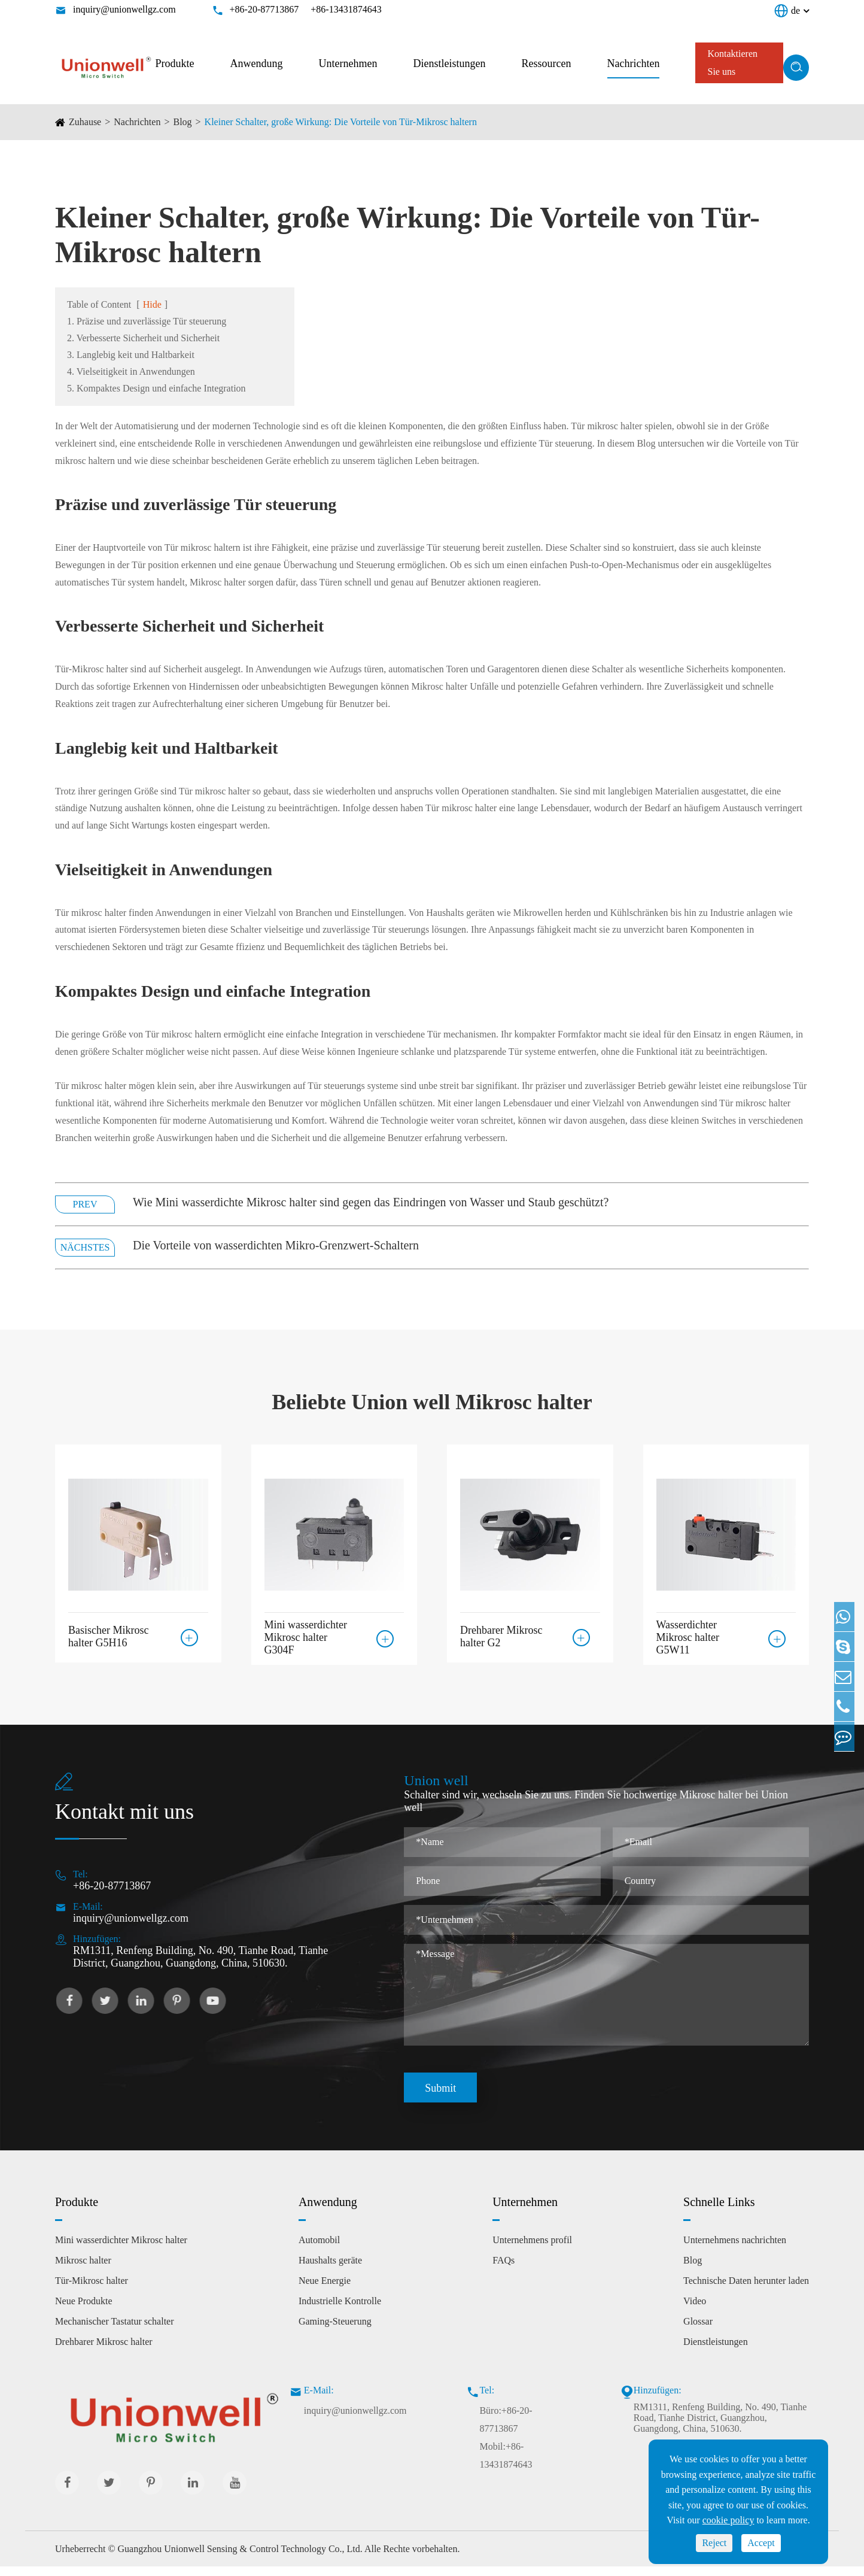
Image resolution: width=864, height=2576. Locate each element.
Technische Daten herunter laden (746, 2290)
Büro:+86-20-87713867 (505, 2429)
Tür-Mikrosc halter (91, 2290)
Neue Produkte (83, 2310)
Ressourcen (546, 63)
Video (694, 2310)
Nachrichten (633, 63)
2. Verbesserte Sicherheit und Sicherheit (143, 338)
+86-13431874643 (346, 9)
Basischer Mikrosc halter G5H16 (108, 1631)
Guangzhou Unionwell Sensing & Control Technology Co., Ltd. (240, 2558)
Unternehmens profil (532, 2249)
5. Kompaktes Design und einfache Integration (156, 388)
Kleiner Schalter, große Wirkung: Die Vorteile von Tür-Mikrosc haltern (341, 122)
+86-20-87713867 (264, 9)
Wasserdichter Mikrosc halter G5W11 (687, 1637)
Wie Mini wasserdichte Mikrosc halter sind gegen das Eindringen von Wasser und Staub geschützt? (371, 1202)
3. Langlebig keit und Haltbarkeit (130, 355)
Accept (760, 2543)
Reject (714, 2543)
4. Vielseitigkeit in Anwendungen (131, 371)
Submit (440, 2098)
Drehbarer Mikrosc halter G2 (501, 1631)
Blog (182, 122)
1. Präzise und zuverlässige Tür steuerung (146, 321)
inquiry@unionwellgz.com (124, 9)
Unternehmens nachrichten (734, 2249)
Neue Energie (325, 2290)
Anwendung (256, 63)
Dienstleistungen (449, 63)
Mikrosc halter (83, 2270)
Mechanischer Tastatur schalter (114, 2331)
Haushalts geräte (330, 2270)
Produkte (175, 63)
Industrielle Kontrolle (340, 2310)
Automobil (319, 2249)
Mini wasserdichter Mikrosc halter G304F (305, 1637)
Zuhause (85, 122)
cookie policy (728, 2520)
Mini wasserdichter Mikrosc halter (121, 2249)
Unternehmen (348, 63)
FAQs (503, 2270)
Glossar (698, 2331)
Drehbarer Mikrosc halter (104, 2351)
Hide (152, 304)
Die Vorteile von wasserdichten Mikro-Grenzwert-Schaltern (276, 1245)
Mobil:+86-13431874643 (505, 2465)
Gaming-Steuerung (335, 2331)
